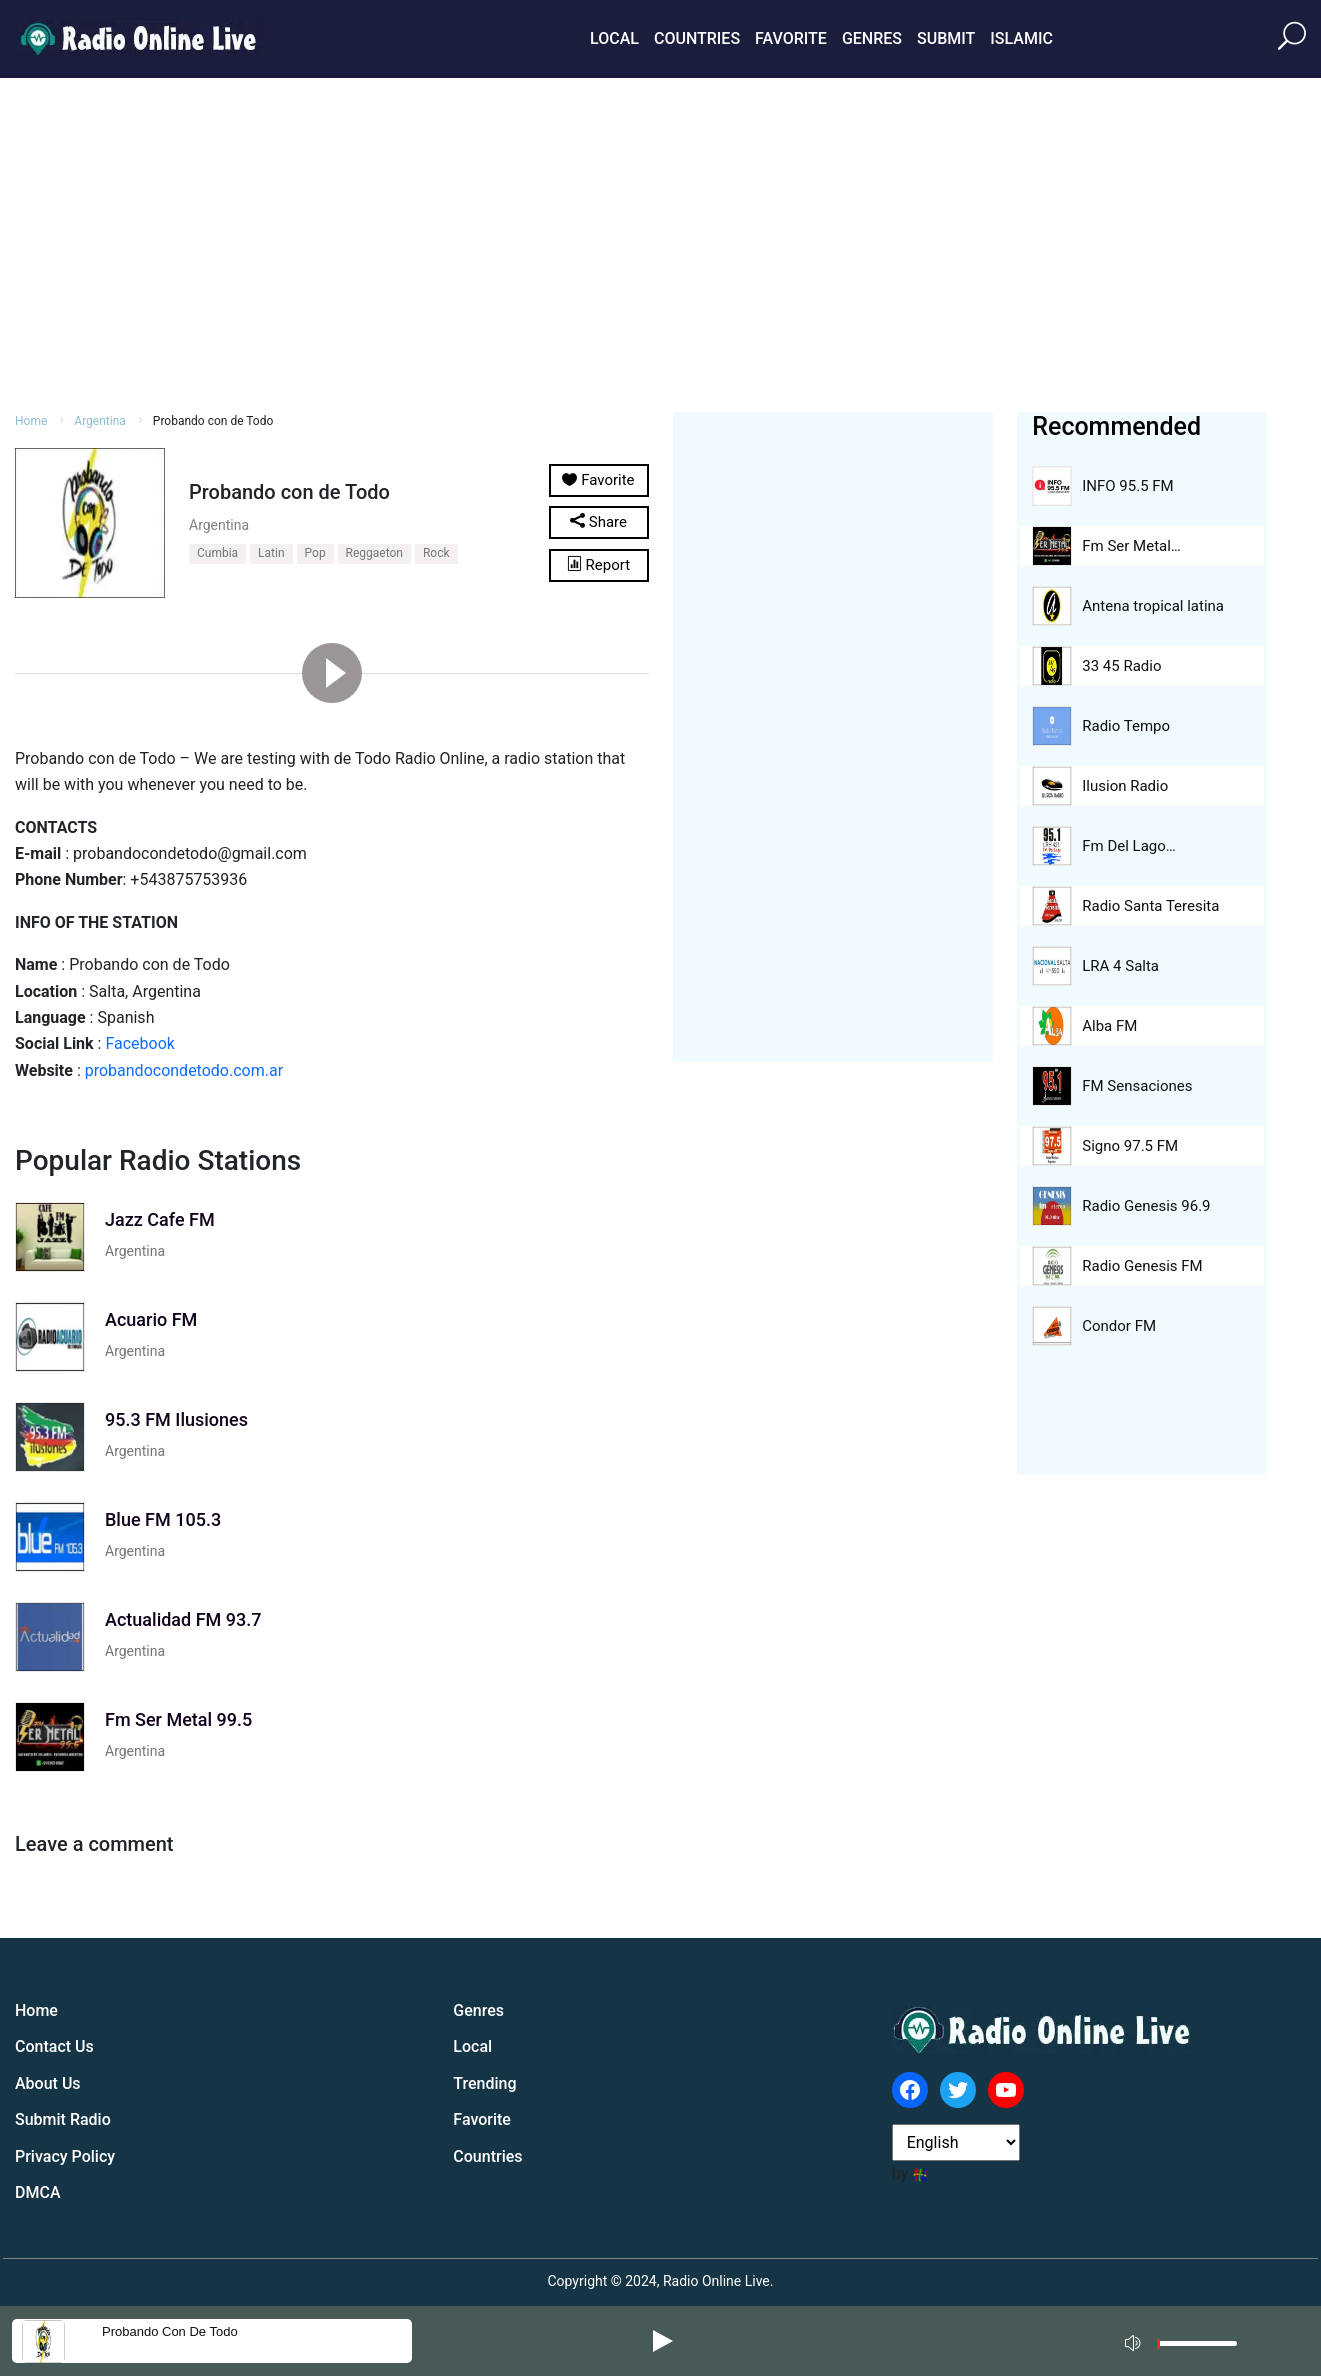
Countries (697, 38)
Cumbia (217, 553)
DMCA (38, 2192)
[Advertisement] (661, 242)
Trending (484, 2083)
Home (31, 421)
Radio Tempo (1126, 726)
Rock (436, 553)
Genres (872, 38)
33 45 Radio (1121, 666)
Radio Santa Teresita (1150, 906)
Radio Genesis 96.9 (1146, 1206)
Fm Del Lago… (1129, 846)
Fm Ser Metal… (1131, 546)
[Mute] (1135, 2340)
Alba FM (1109, 1026)
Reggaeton (374, 553)
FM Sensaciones (1137, 1086)
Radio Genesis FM (1142, 1266)
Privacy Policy (65, 2156)
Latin (271, 553)
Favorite (791, 38)
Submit (946, 38)
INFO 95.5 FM (1127, 486)
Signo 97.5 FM (1130, 1146)
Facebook (139, 1043)
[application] (1187, 2341)
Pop (315, 553)
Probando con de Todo (170, 2331)
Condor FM (1119, 1326)
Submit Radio (63, 2119)
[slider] (1197, 2348)
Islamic (1021, 38)
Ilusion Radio (1125, 786)
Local (614, 38)
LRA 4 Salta (1120, 966)
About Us (48, 2083)
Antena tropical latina (1153, 606)
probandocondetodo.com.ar (184, 1070)
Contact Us (54, 2046)
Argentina (100, 421)
